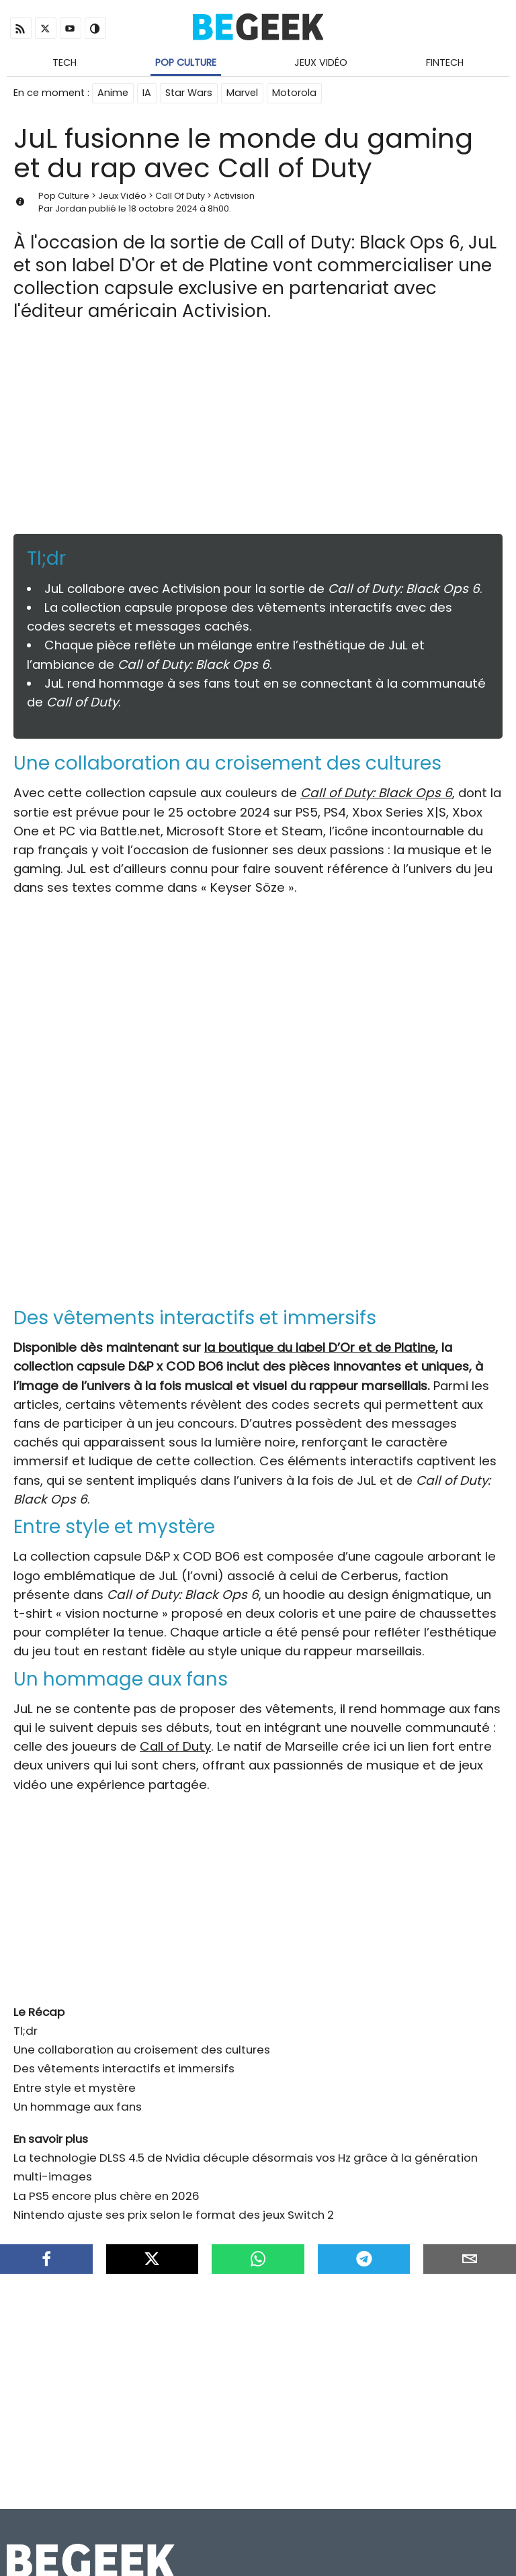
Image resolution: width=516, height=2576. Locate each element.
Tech (64, 62)
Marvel (242, 92)
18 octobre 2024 (163, 208)
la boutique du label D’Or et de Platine (319, 1347)
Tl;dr (25, 2031)
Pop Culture (185, 62)
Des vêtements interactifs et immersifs (123, 2068)
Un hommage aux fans (77, 2107)
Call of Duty (175, 1746)
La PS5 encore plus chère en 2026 (106, 2196)
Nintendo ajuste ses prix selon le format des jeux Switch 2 (173, 2215)
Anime (112, 92)
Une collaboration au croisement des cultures (141, 2049)
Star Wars (188, 92)
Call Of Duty (180, 195)
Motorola (294, 92)
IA (146, 92)
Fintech (445, 62)
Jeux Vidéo (320, 62)
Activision (234, 195)
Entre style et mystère (74, 2088)
